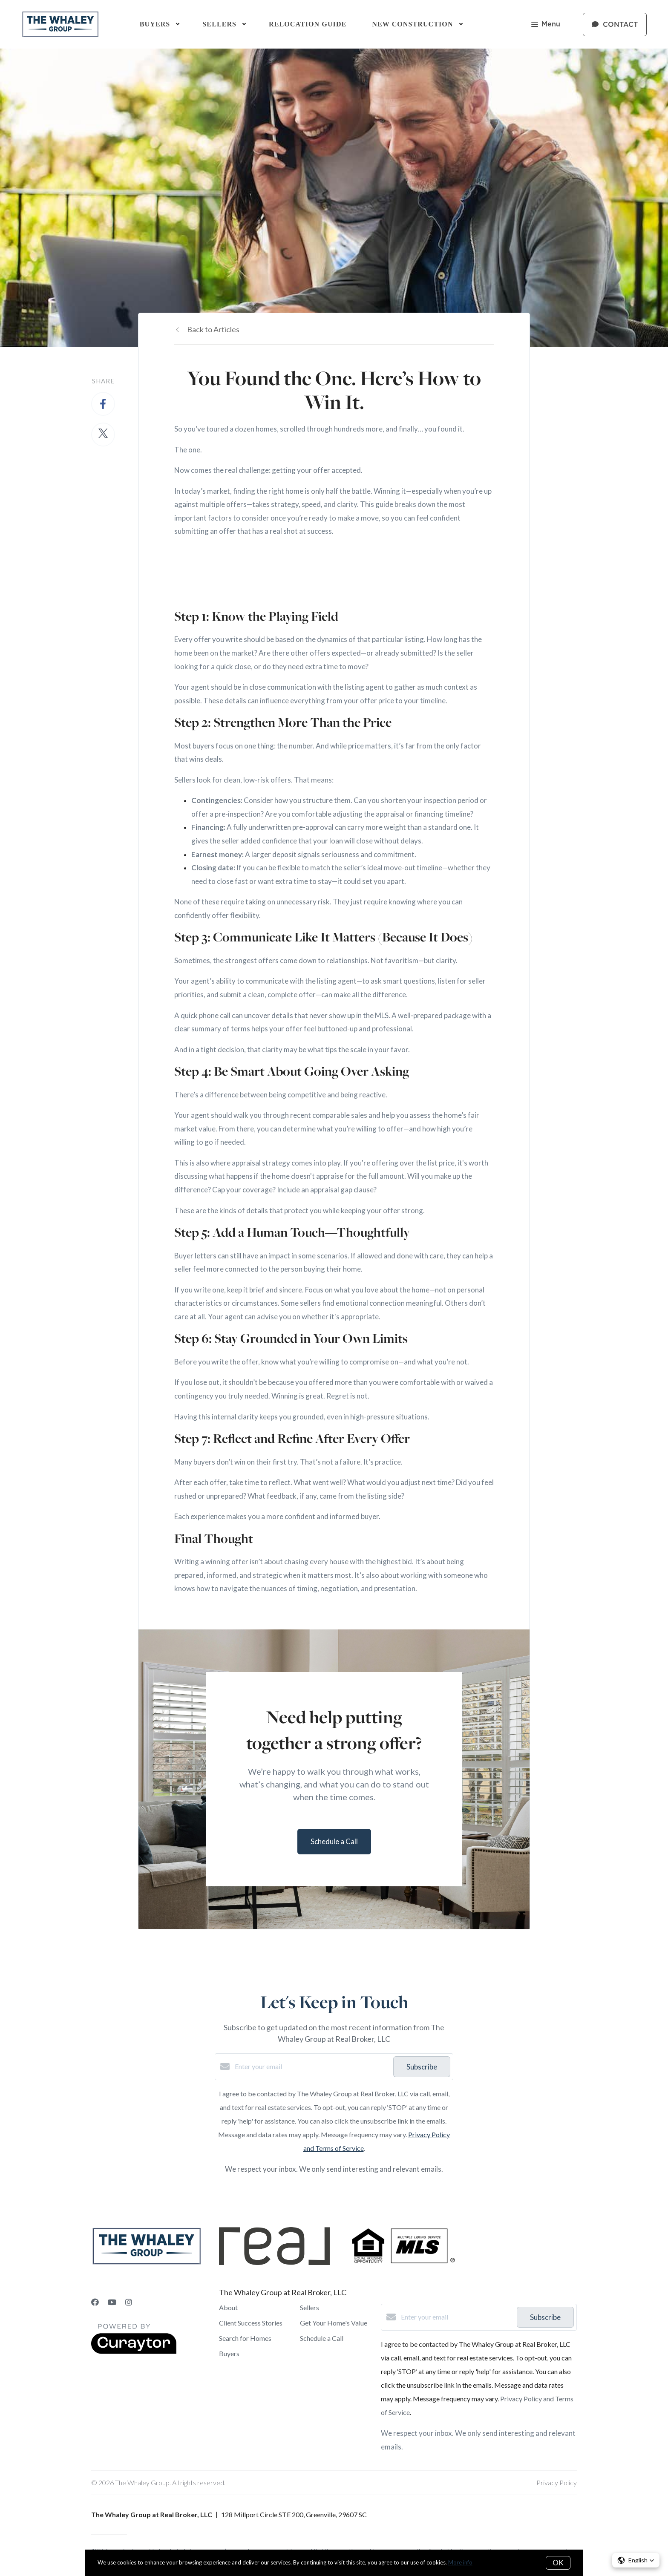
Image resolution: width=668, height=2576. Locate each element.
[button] (635, 2560)
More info (460, 2562)
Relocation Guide (307, 24)
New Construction (412, 24)
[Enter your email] (312, 2066)
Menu (545, 24)
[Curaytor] (133, 2351)
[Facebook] (95, 2302)
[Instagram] (128, 2302)
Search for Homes (245, 2338)
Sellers (309, 2307)
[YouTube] (112, 2302)
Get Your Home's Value (333, 2323)
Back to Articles (213, 329)
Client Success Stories (250, 2323)
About (228, 2307)
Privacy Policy (556, 2482)
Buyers (229, 2353)
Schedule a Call (321, 2338)
